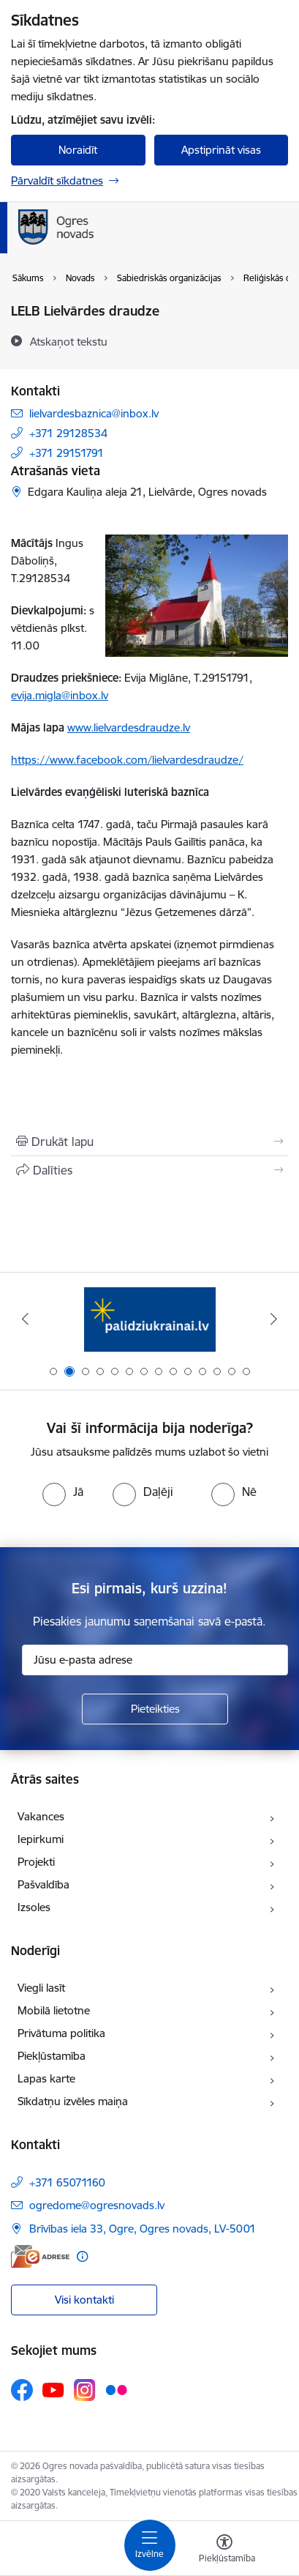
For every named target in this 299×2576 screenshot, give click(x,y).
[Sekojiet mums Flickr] (116, 2389)
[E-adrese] (40, 2256)
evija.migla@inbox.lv (59, 695)
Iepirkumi (41, 1839)
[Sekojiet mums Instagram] (85, 2389)
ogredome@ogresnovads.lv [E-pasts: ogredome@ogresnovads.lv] (96, 2205)
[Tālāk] (273, 1319)
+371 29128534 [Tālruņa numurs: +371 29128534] (68, 433)
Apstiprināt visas (221, 150)
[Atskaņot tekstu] (68, 341)
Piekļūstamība (52, 2056)
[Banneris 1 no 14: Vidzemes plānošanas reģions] (149, 1319)
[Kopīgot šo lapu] (149, 1170)
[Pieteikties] (155, 1709)
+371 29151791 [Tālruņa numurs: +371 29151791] (66, 453)
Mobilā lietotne (54, 2010)
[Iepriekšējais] (25, 1319)
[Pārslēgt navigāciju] (149, 2545)
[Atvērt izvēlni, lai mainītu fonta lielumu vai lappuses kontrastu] (224, 2550)
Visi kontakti (84, 2300)
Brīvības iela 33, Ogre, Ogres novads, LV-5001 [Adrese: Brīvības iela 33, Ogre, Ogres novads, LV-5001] (142, 2229)
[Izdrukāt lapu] (149, 1141)
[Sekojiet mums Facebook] (22, 2390)
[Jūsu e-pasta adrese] (155, 1660)
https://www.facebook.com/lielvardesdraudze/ (127, 760)
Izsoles (34, 1907)
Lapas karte (46, 2078)
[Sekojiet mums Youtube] (53, 2389)
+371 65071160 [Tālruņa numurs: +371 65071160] (67, 2182)
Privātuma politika (61, 2033)
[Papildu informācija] (82, 2256)
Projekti (36, 1862)
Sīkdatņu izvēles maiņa (73, 2101)
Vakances (41, 1816)
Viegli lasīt (41, 1988)
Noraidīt (77, 150)
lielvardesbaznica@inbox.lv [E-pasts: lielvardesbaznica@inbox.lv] (94, 413)
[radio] (62, 1491)
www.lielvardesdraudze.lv (128, 727)
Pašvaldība (43, 1884)
